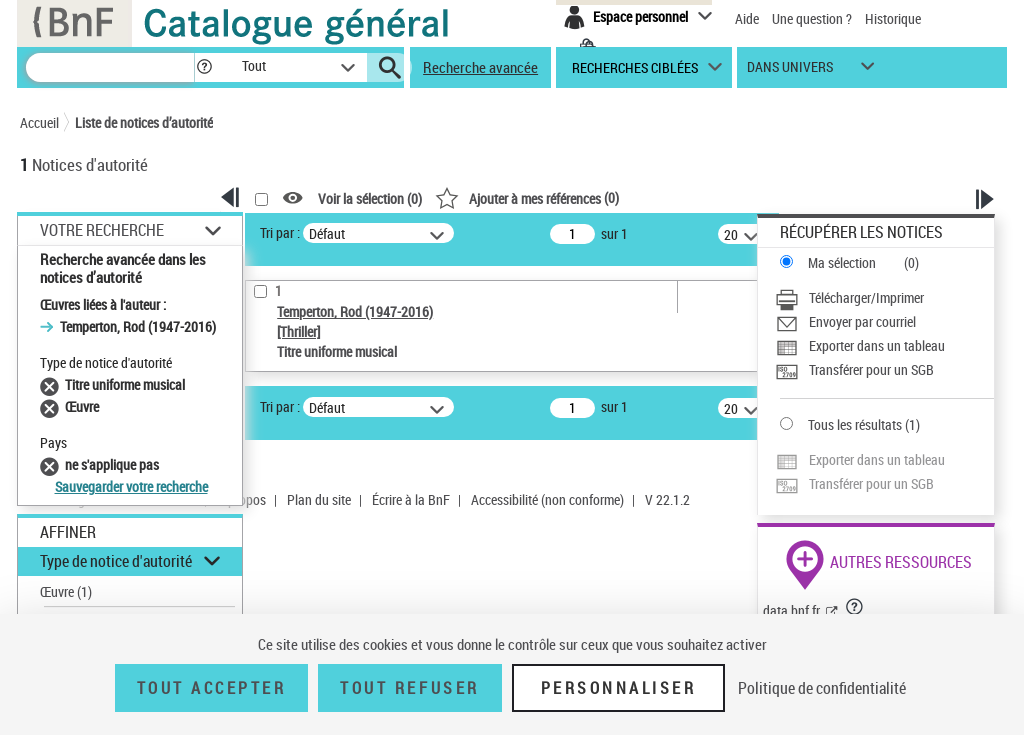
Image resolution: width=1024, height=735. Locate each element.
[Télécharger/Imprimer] (884, 298)
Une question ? (812, 18)
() (527, 197)
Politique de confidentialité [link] (822, 688)
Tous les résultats (855, 424)
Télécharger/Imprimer (866, 297)
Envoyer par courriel (862, 321)
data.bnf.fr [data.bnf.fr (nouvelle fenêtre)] (791, 610)
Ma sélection (842, 262)
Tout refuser (409, 688)
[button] (204, 67)
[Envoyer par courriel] (884, 322)
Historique (893, 18)
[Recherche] (110, 67)
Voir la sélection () (370, 198)
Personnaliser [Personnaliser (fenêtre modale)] (619, 688)
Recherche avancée (480, 67)
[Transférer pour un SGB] (884, 370)
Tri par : (280, 232)
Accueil (39, 122)
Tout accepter (212, 688)
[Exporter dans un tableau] (884, 346)
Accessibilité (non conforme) (547, 499)
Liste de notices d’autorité (144, 122)
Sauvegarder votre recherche (131, 486)
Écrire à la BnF (411, 499)
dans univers (790, 71)
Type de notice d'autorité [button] (116, 561)
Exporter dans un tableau (877, 345)
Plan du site (319, 499)
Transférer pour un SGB (871, 369)
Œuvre (66, 591)
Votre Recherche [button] (102, 230)
